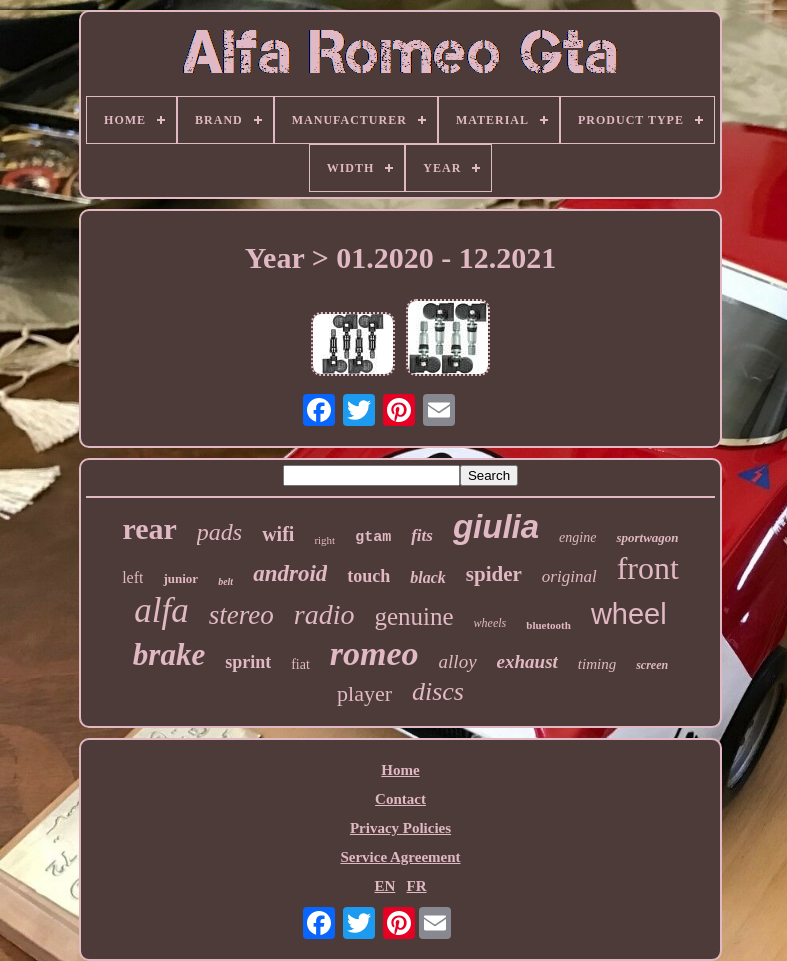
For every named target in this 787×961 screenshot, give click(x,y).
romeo (374, 653)
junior (180, 578)
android (290, 573)
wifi (278, 534)
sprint (248, 662)
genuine (413, 616)
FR (417, 886)
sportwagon (647, 537)
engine (577, 537)
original (569, 576)
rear (149, 528)
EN (384, 886)
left (132, 577)
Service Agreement (400, 857)
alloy (458, 661)
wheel (629, 614)
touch (368, 576)
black (428, 577)
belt (225, 581)
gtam (373, 537)
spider (494, 574)
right (324, 540)
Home (400, 770)
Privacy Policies (400, 828)
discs (438, 691)
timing (597, 664)
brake (169, 654)
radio (324, 614)
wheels (490, 623)
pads (219, 532)
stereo (241, 615)
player (364, 693)
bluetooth (548, 625)
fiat (300, 664)
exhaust (527, 661)
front (648, 568)
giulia (496, 526)
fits (422, 535)
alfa (161, 610)
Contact (400, 799)
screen (652, 665)
